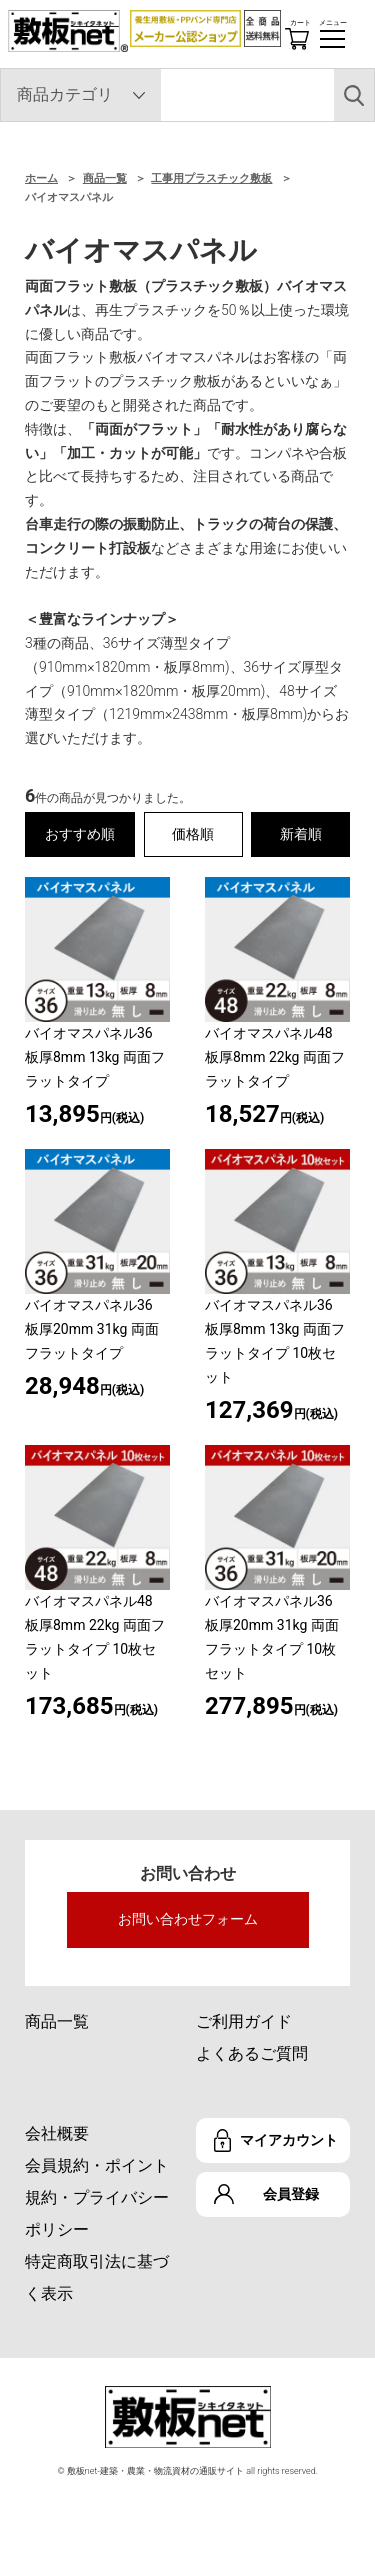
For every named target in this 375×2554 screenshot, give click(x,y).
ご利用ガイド (244, 2021)
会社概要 (57, 2133)
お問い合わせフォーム (188, 1919)
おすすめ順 (80, 834)
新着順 (301, 834)
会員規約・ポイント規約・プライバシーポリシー (97, 2197)
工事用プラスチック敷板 (211, 178)
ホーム (41, 178)
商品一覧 (105, 178)
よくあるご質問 (252, 2053)
